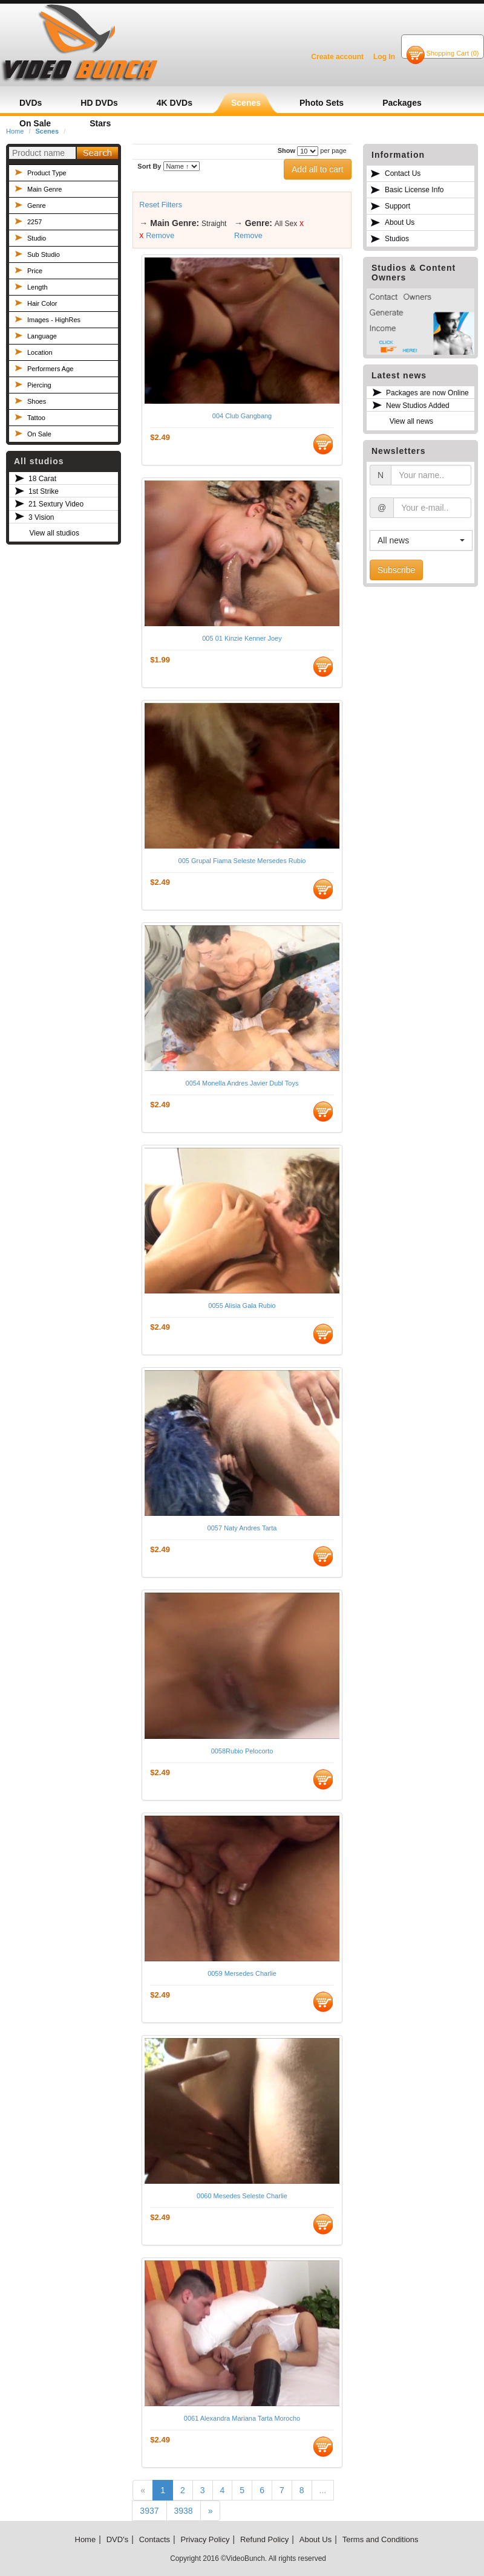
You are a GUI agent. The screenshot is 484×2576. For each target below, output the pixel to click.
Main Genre (44, 189)
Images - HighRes (53, 319)
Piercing (39, 385)
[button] (421, 540)
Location (40, 352)
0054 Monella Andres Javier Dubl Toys (242, 1083)
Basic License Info (414, 190)
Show (286, 150)
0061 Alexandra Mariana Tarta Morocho (242, 2418)
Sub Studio (43, 254)
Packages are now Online (427, 393)
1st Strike (43, 491)
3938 (183, 2511)
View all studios (54, 533)
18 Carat (42, 478)
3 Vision (41, 517)
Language (42, 336)
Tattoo (36, 417)
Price (34, 270)
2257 (34, 221)
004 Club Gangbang (242, 415)
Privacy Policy (205, 2539)
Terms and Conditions (380, 2539)
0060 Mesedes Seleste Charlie (242, 2195)
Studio (36, 238)
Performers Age (50, 368)
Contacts (154, 2539)
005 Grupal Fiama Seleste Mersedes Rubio (242, 860)
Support (397, 206)
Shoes (36, 401)
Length (37, 287)
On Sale (39, 434)
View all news (411, 421)
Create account (337, 57)
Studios (397, 239)
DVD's (117, 2539)
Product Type (47, 172)
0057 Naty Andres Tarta (242, 1528)
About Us (399, 222)
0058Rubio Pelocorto (242, 1751)
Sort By (149, 166)
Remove (160, 235)
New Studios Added (418, 405)
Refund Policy (264, 2539)
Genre (36, 205)
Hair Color (42, 303)
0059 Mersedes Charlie (242, 1973)
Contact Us (402, 173)
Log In (384, 57)
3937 (149, 2511)
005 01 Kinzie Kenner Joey (241, 638)
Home (85, 2539)
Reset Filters (160, 205)
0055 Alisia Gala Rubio (241, 1305)
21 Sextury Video (55, 504)
